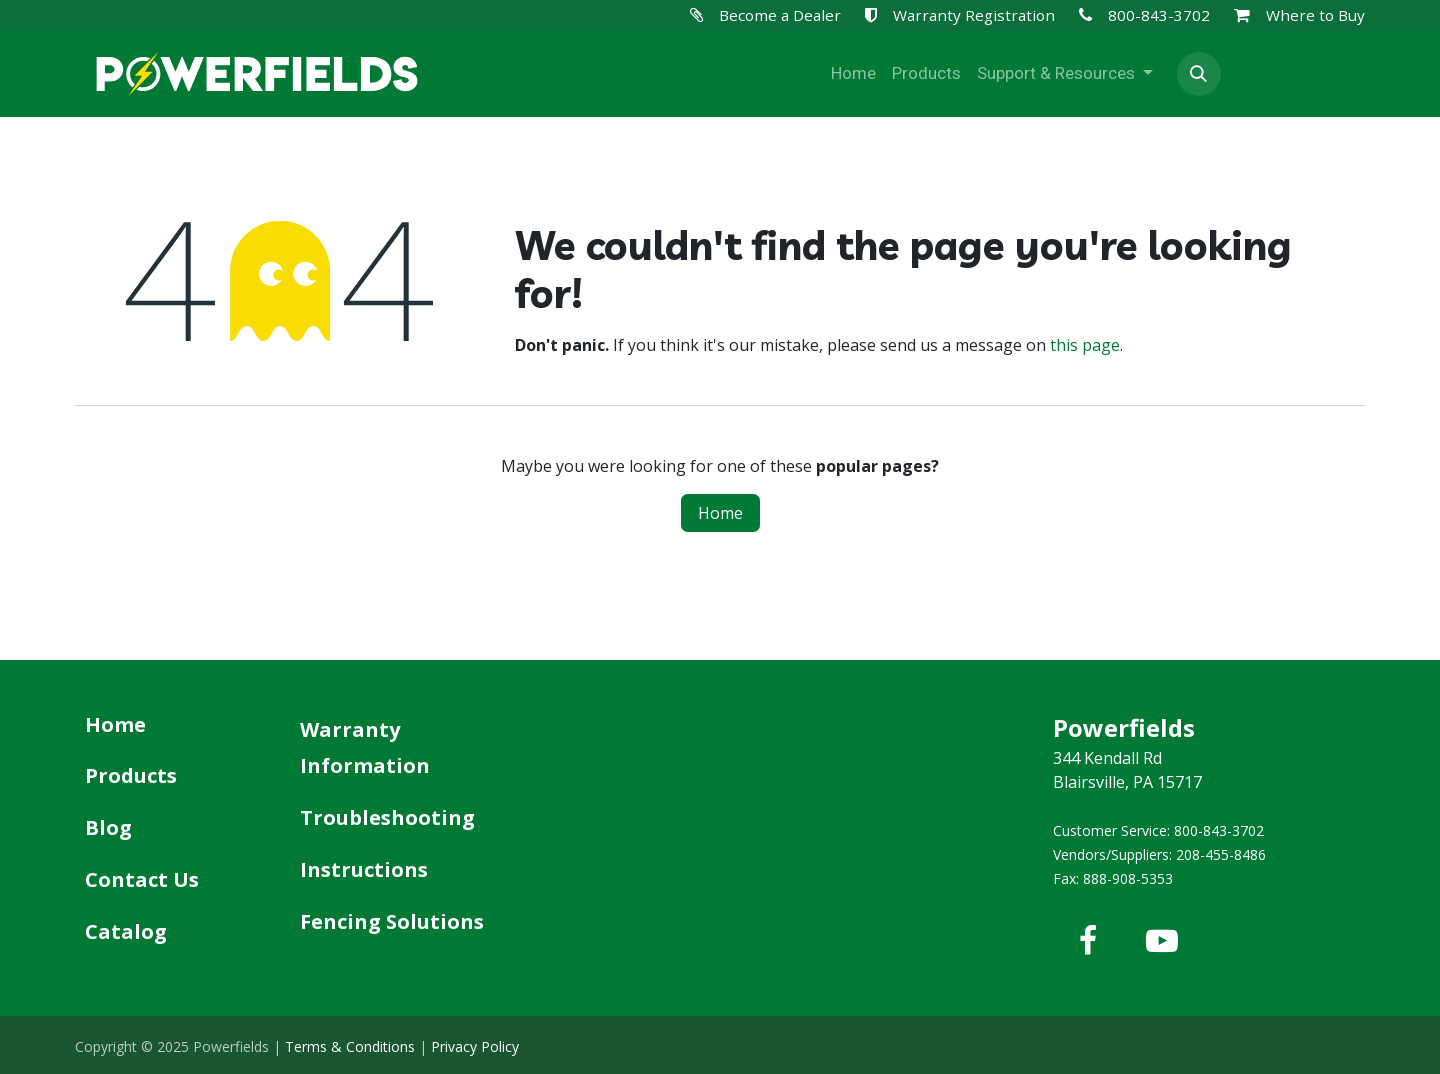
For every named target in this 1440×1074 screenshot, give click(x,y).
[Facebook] (1088, 941)
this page (1085, 345)
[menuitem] (853, 74)
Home (720, 513)
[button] (1199, 74)
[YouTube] (1162, 941)
